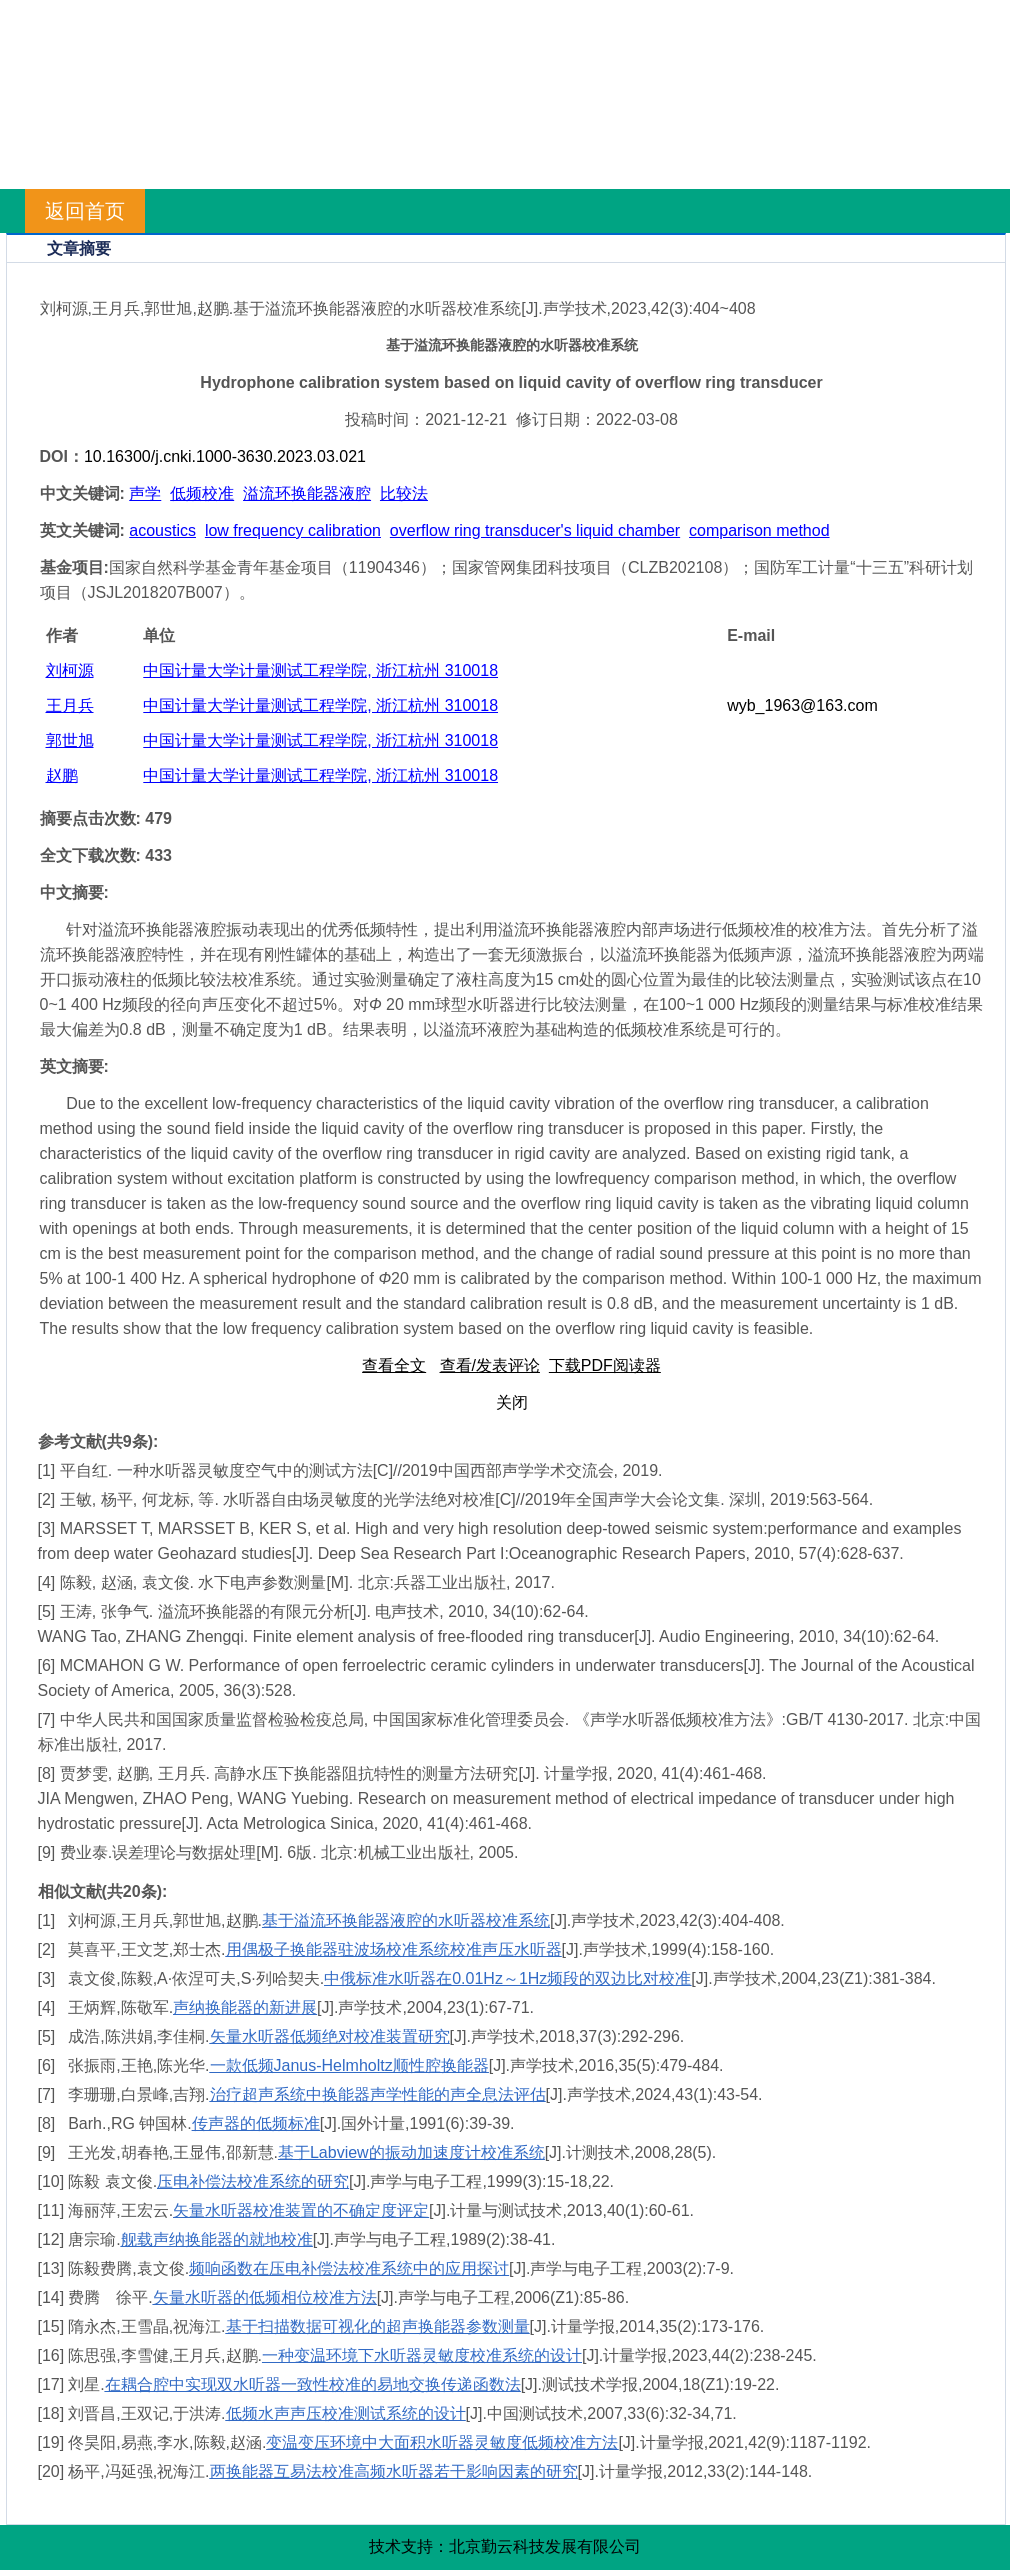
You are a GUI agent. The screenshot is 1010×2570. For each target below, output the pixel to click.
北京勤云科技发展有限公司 (545, 2546)
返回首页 (85, 211)
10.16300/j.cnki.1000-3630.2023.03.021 (225, 456)
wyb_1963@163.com (802, 705)
